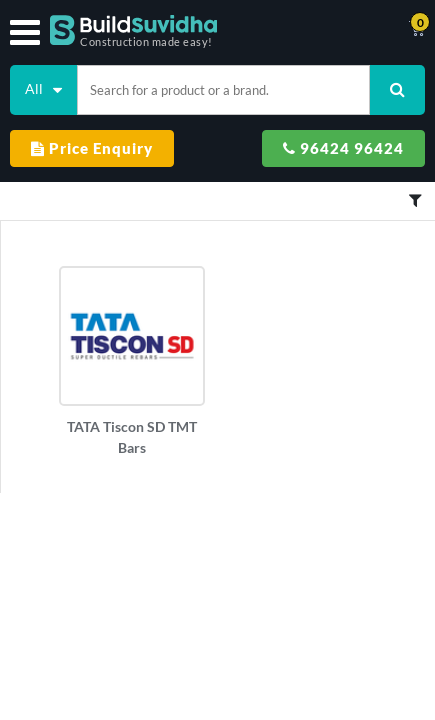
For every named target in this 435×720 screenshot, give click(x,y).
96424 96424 (343, 148)
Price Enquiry (92, 148)
